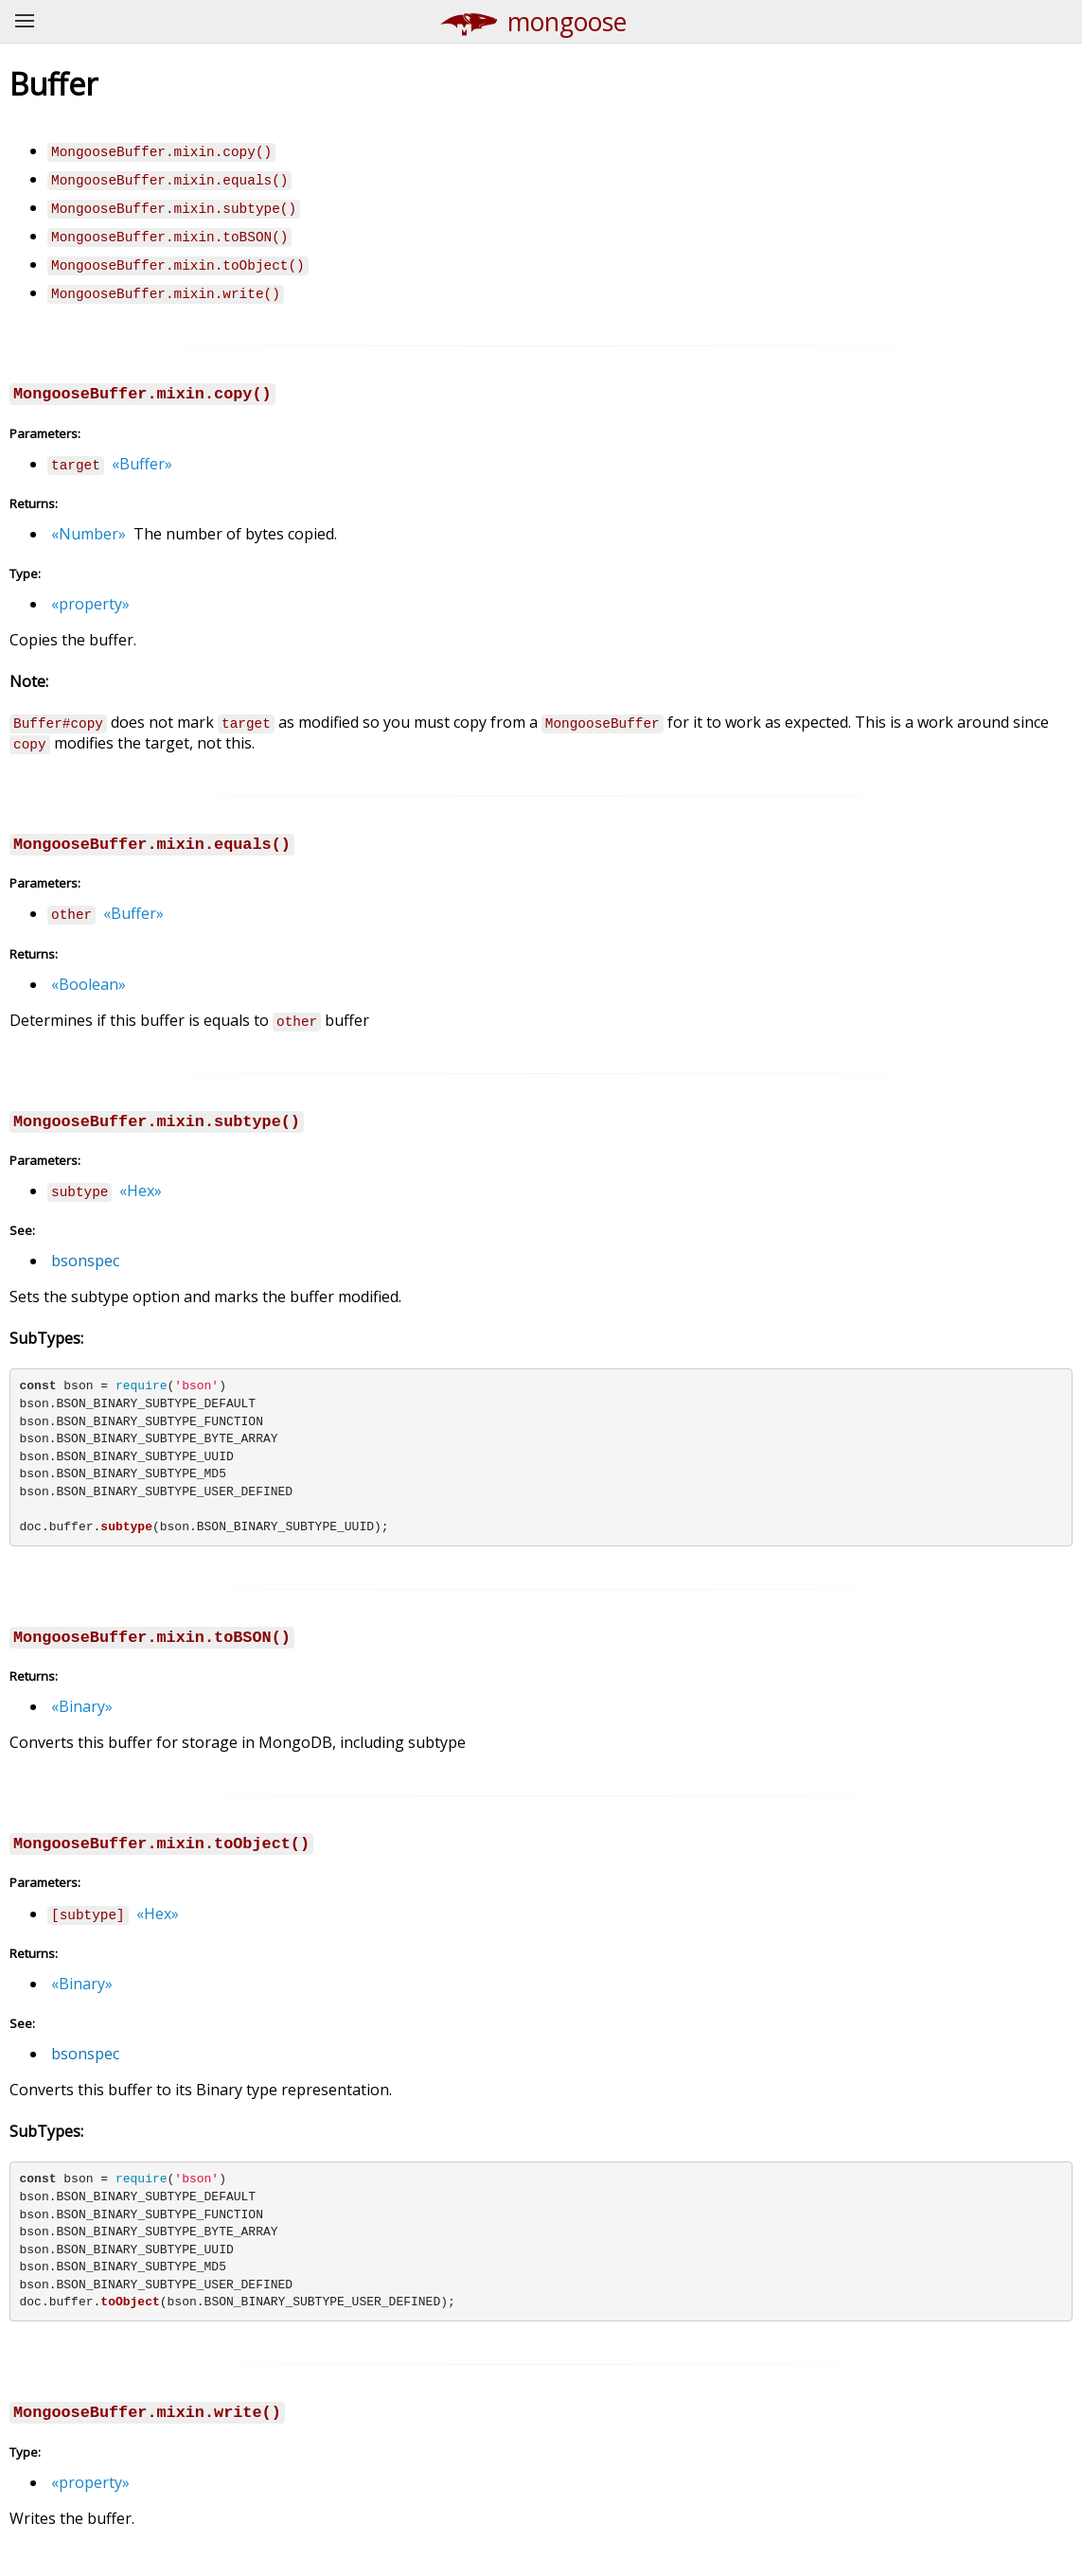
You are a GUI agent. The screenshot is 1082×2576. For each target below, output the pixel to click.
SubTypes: (46, 1338)
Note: (28, 681)
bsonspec (85, 1260)
